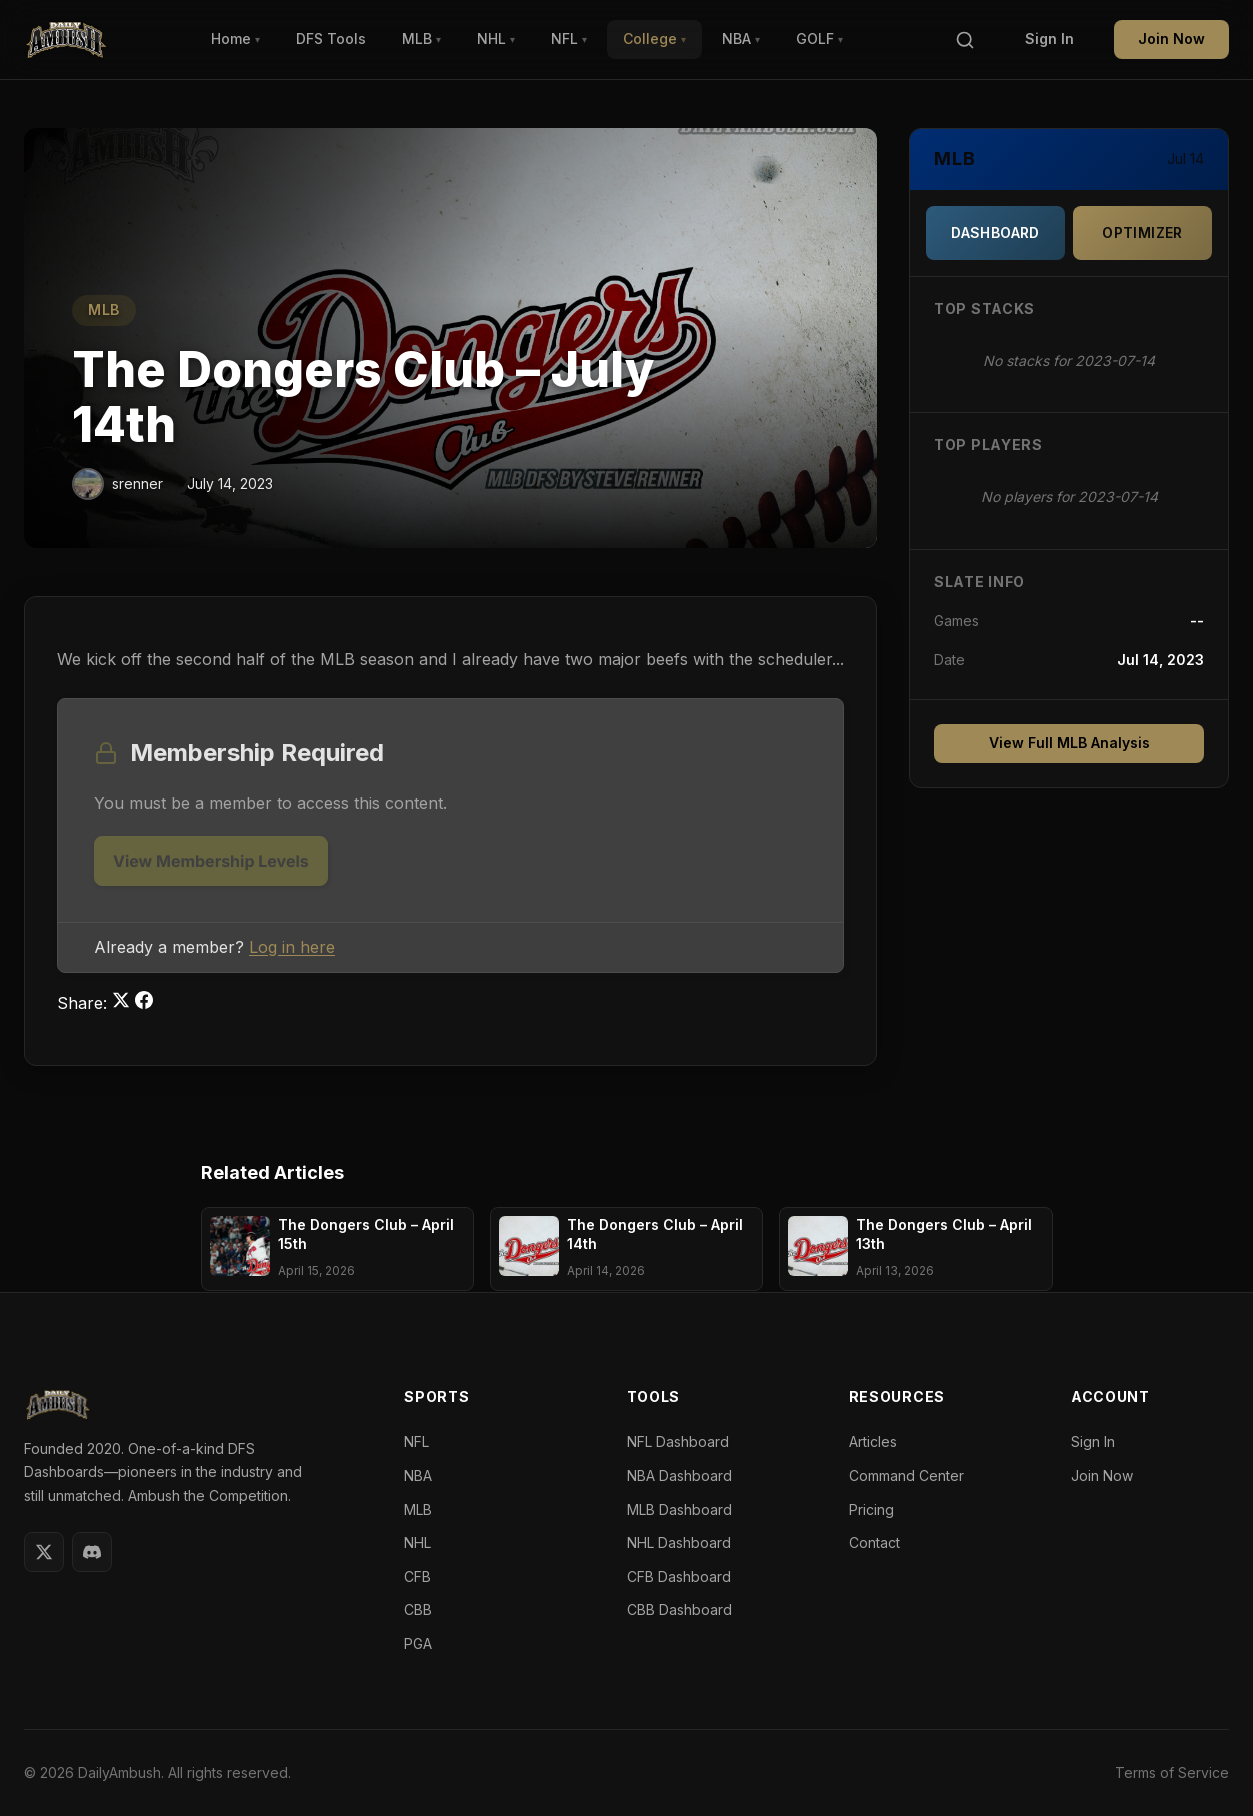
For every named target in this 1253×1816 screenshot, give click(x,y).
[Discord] (92, 1552)
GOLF (819, 38)
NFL (569, 38)
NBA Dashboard (679, 1475)
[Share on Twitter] (123, 1003)
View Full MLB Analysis (1069, 742)
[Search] (965, 40)
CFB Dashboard (679, 1576)
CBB (418, 1609)
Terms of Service (1172, 1772)
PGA (418, 1643)
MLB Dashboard (679, 1509)
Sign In (1049, 38)
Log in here (292, 947)
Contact (874, 1542)
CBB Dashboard (679, 1609)
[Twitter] (44, 1552)
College (654, 38)
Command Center (906, 1475)
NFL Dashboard (678, 1441)
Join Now (1171, 38)
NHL (496, 38)
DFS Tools (331, 38)
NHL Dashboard (679, 1542)
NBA (741, 38)
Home (235, 38)
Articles (873, 1441)
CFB (417, 1576)
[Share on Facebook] (144, 1003)
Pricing (871, 1509)
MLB (421, 38)
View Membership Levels (211, 861)
